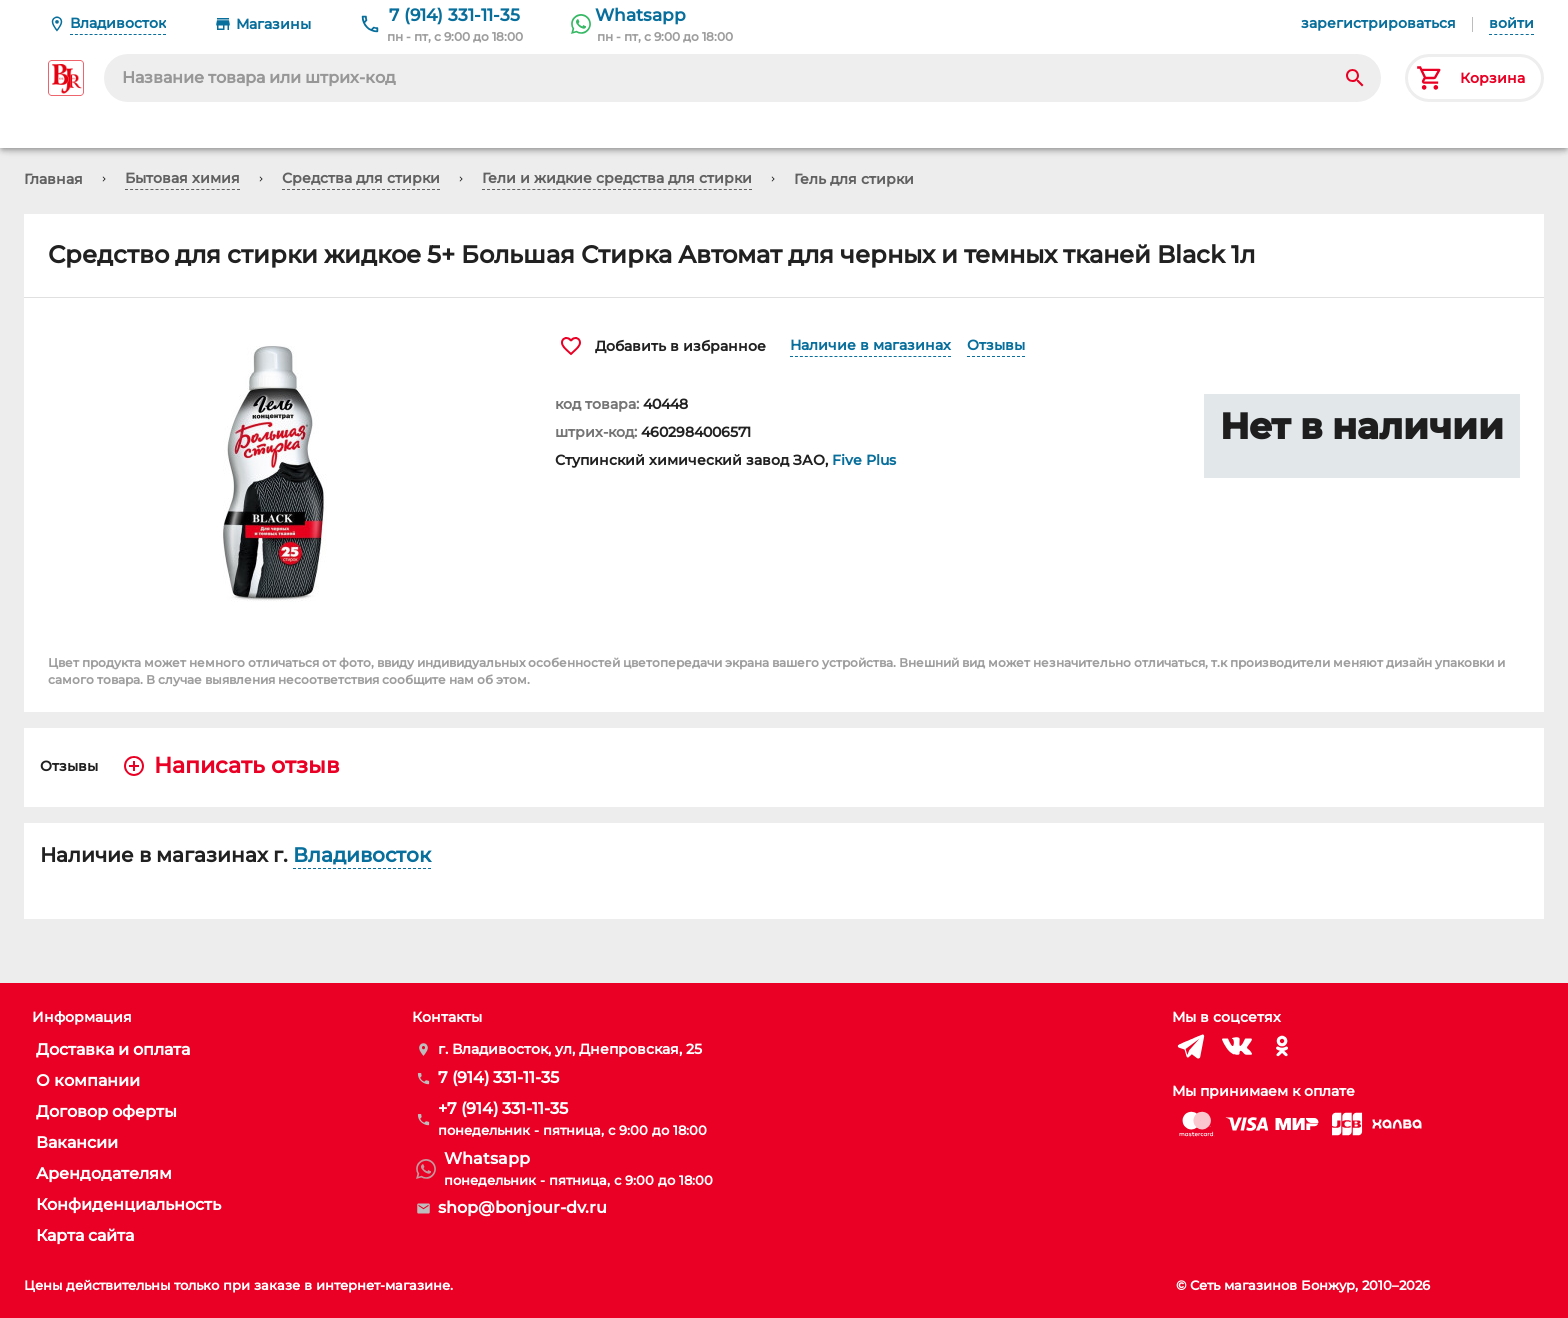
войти (1511, 23)
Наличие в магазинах (870, 345)
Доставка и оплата (113, 1049)
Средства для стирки (361, 178)
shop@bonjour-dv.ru (522, 1207)
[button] (277, 472)
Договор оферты (106, 1111)
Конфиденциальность (128, 1204)
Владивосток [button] (362, 855)
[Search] (1355, 78)
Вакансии (77, 1142)
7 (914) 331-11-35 (454, 15)
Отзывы (996, 345)
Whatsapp (640, 15)
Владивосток (118, 23)
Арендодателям (104, 1173)
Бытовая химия (182, 178)
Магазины (273, 24)
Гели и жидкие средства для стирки (617, 178)
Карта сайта (85, 1235)
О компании (88, 1080)
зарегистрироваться (1378, 23)
